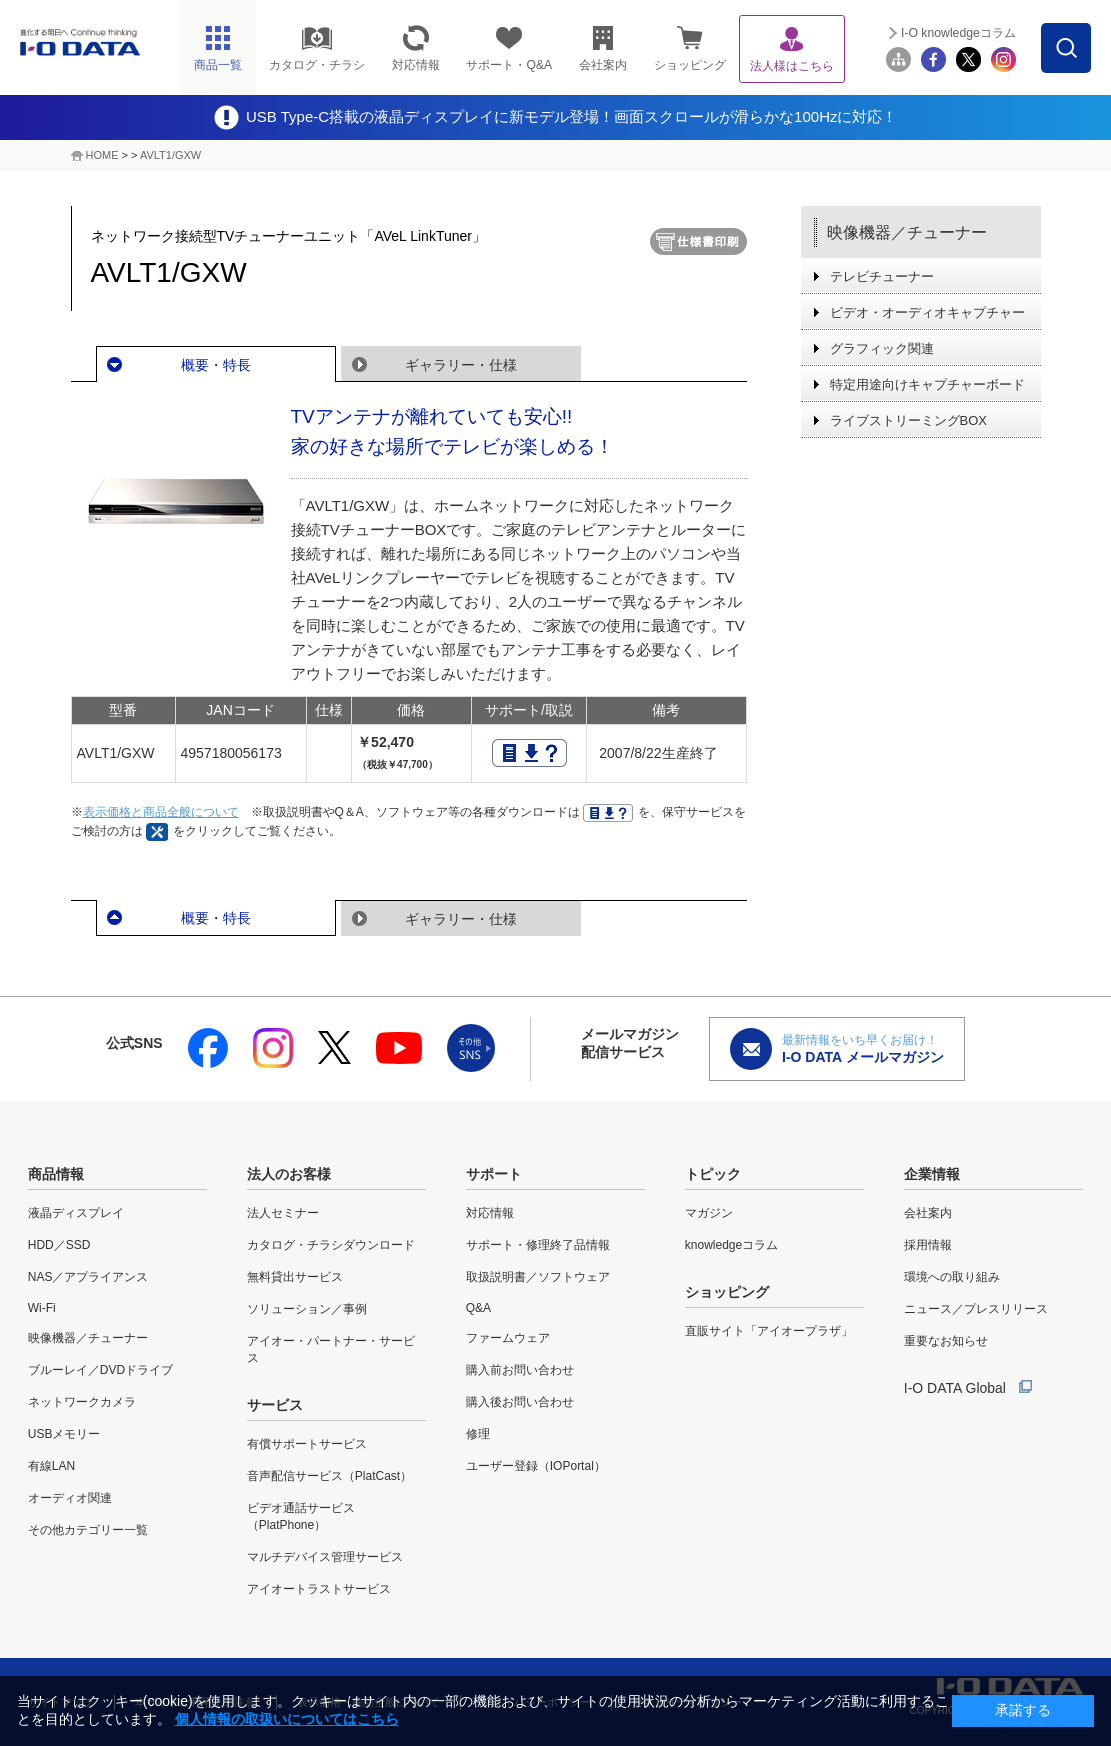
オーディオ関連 (70, 1498)
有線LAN (51, 1466)
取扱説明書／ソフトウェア (538, 1277)
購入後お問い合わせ (520, 1402)
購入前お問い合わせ (520, 1370)
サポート (494, 1174)
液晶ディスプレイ (76, 1213)
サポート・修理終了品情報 (538, 1245)
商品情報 (56, 1174)
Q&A (478, 1308)
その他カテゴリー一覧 (88, 1530)
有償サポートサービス (307, 1444)
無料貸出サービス (295, 1277)
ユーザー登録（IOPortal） (536, 1466)
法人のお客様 (289, 1174)
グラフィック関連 (882, 348)
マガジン (709, 1213)
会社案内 (928, 1213)
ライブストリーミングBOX (908, 420)
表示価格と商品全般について (161, 812)
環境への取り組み (952, 1277)
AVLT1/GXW (170, 155)
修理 (478, 1434)
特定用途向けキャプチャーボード (927, 384)
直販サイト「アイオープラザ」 (769, 1331)
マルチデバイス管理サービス (325, 1557)
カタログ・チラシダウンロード (331, 1245)
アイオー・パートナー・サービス (331, 1349)
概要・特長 (216, 365)
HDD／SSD (59, 1245)
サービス (275, 1405)
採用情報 (928, 1245)
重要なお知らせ (946, 1341)
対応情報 (490, 1213)
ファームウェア (508, 1338)
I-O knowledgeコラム (958, 33)
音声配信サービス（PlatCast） (329, 1476)
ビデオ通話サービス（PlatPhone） (301, 1516)
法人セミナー (283, 1213)
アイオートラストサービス (319, 1589)
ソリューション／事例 (307, 1309)
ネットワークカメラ (82, 1402)
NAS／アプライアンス (88, 1277)
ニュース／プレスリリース (976, 1309)
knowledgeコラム (731, 1245)
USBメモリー (64, 1434)
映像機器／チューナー (907, 232)
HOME (102, 155)
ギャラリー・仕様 (461, 365)
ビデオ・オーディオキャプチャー (927, 312)
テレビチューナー (882, 276)
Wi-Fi (42, 1308)
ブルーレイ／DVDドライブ (100, 1370)
